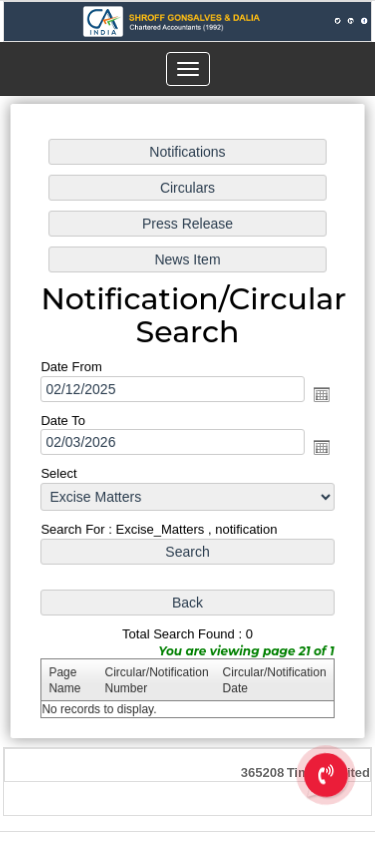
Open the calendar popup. (320, 395)
